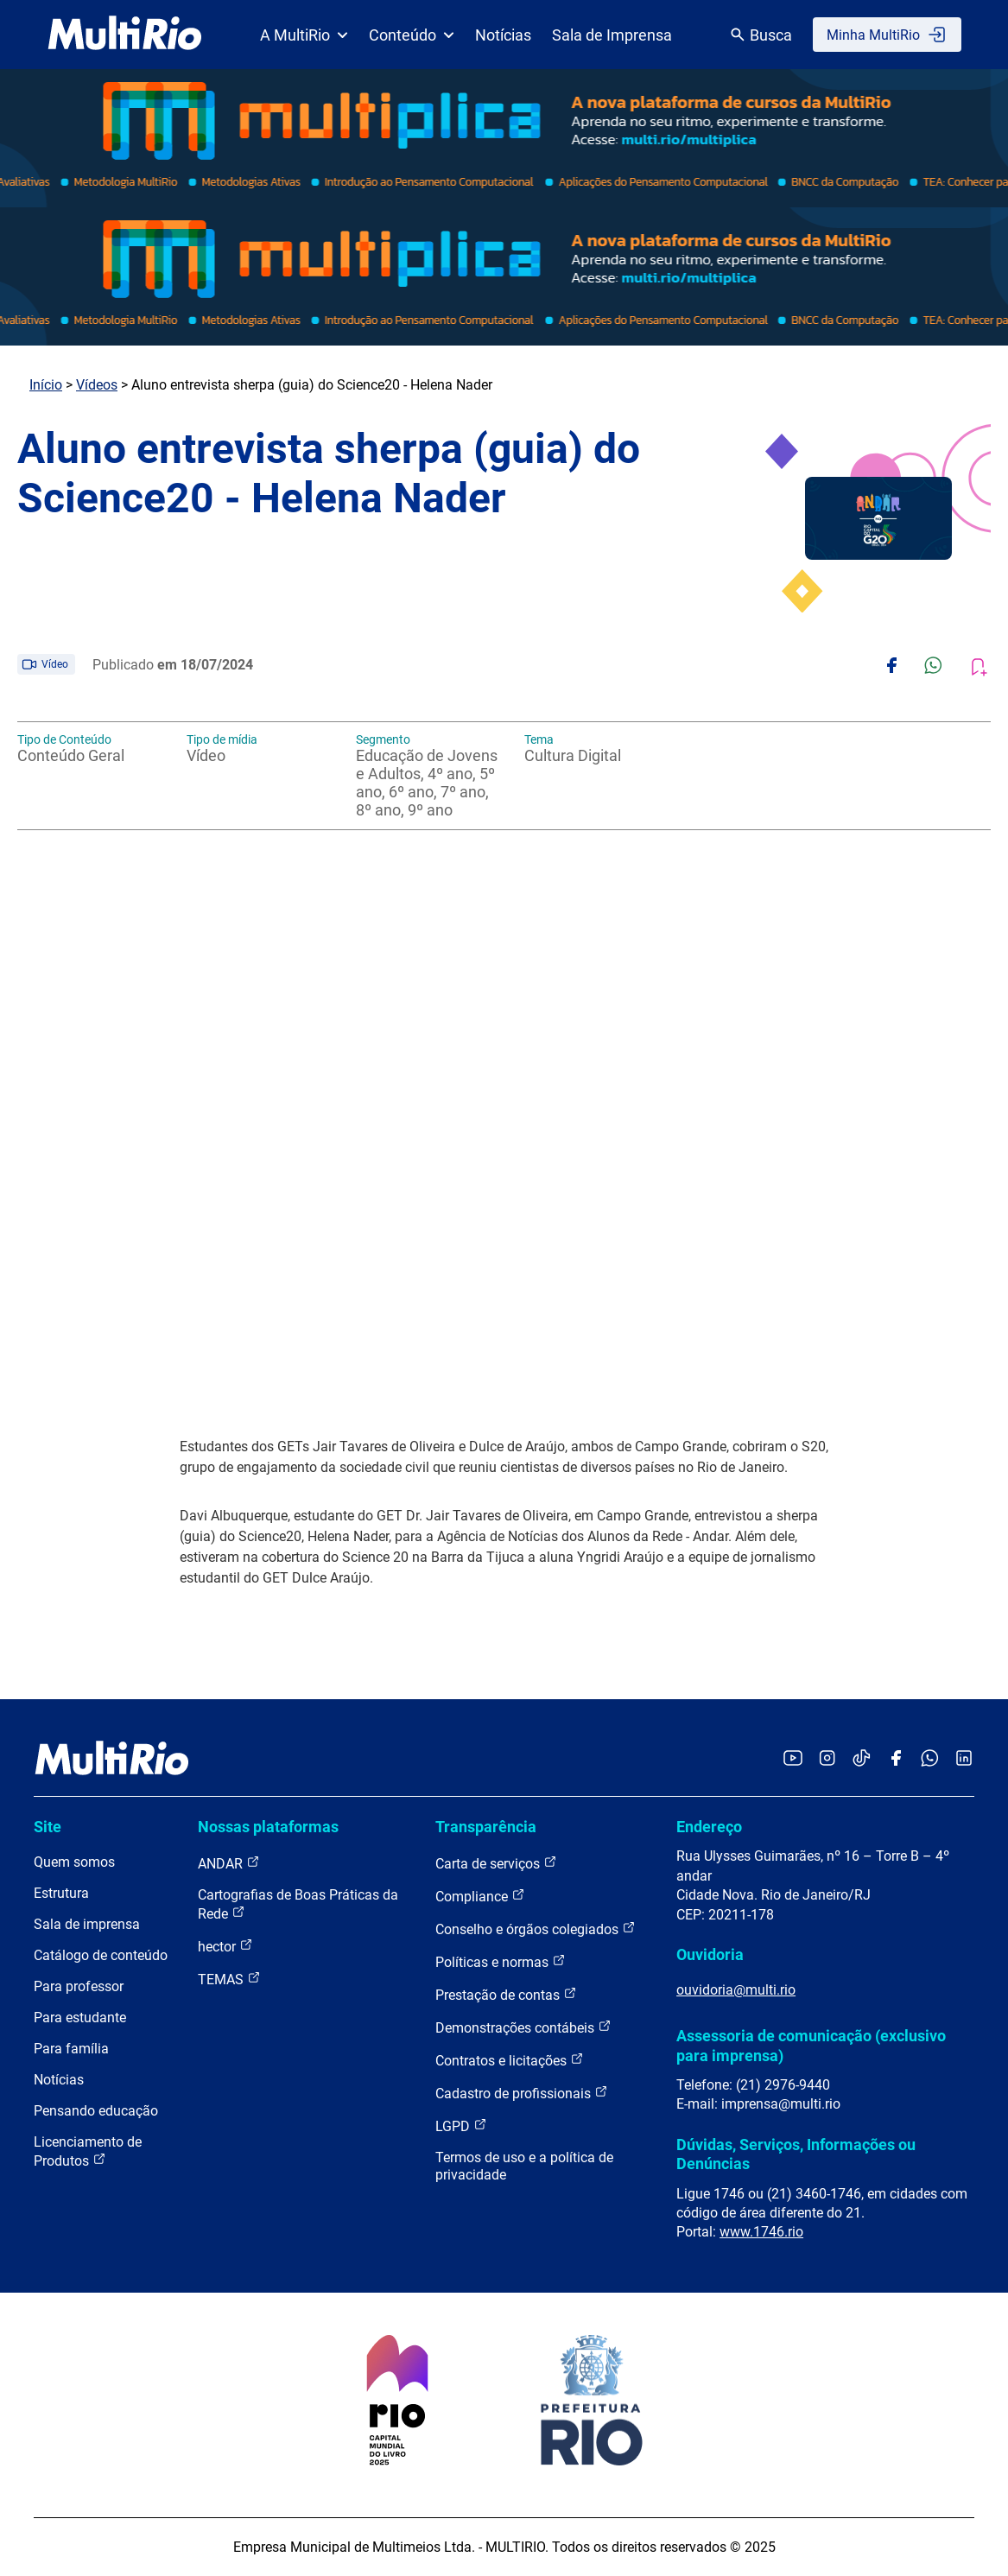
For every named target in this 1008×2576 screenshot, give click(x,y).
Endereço (709, 1827)
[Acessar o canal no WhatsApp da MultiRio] (930, 1759)
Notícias (503, 35)
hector (225, 1946)
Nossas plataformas (268, 1827)
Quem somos (74, 1862)
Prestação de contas (506, 1994)
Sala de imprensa (87, 1924)
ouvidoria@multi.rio (736, 1990)
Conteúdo (411, 35)
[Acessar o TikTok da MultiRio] (861, 1759)
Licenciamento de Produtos (88, 2151)
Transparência (485, 1827)
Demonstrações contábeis (523, 2027)
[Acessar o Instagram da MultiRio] (827, 1759)
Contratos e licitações (509, 2060)
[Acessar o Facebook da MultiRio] (895, 1759)
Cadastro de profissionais (521, 2093)
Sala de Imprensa (612, 35)
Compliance (480, 1896)
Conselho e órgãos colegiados (535, 1928)
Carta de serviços (496, 1863)
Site (47, 1827)
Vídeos (96, 385)
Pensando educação (96, 2111)
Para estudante (80, 2017)
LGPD (461, 2125)
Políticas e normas (500, 1961)
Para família (71, 2048)
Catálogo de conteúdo (101, 1955)
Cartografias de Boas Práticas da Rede (298, 1904)
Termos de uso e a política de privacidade (524, 2166)
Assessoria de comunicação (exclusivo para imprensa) (811, 2045)
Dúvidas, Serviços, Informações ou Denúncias (796, 2154)
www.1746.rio (761, 2232)
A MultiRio (304, 35)
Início (45, 385)
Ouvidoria (710, 1954)
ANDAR (229, 1863)
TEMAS (229, 1979)
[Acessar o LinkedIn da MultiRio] (964, 1759)
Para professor (79, 1986)
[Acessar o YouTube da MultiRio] (793, 1759)
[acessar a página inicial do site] (125, 35)
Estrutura (61, 1893)
